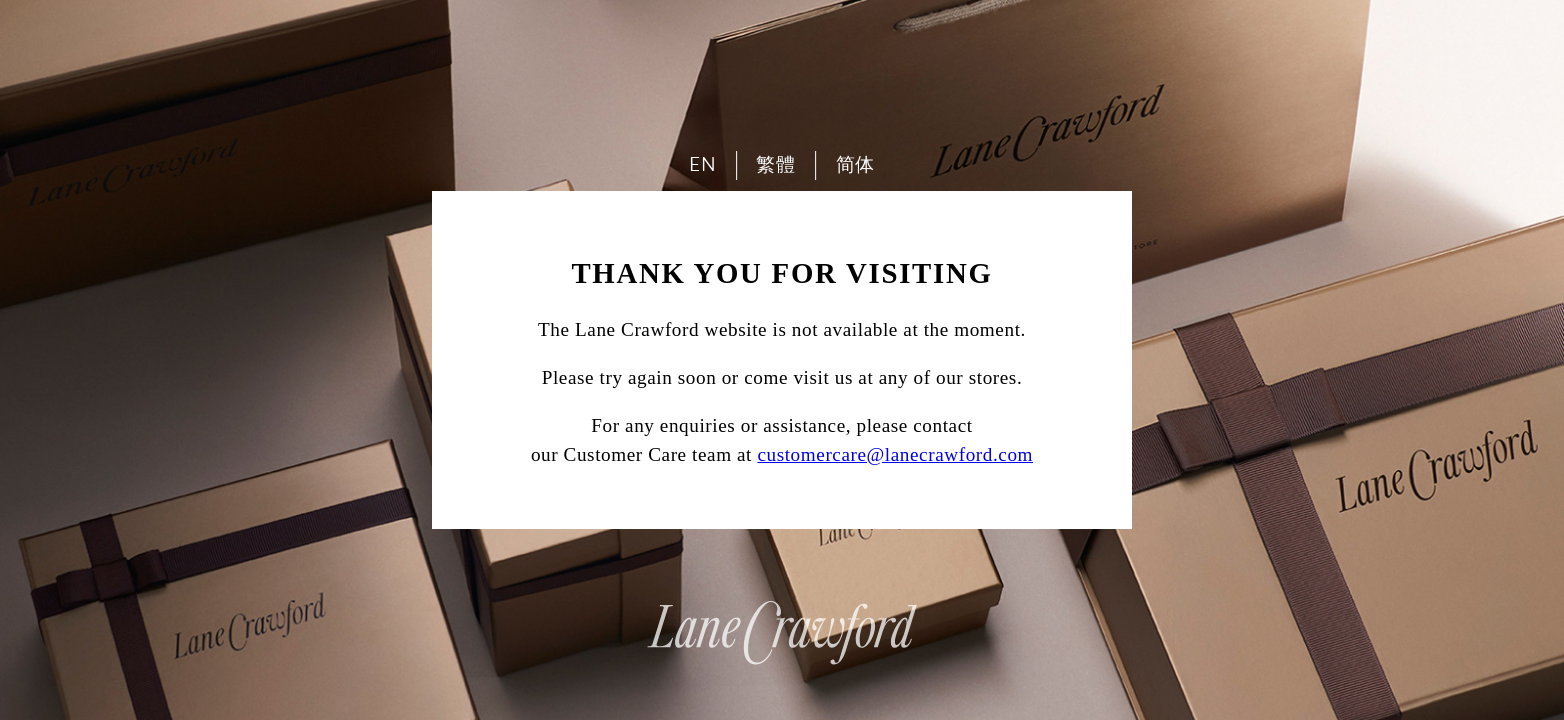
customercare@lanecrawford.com (895, 454)
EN (702, 164)
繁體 (775, 164)
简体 (855, 164)
